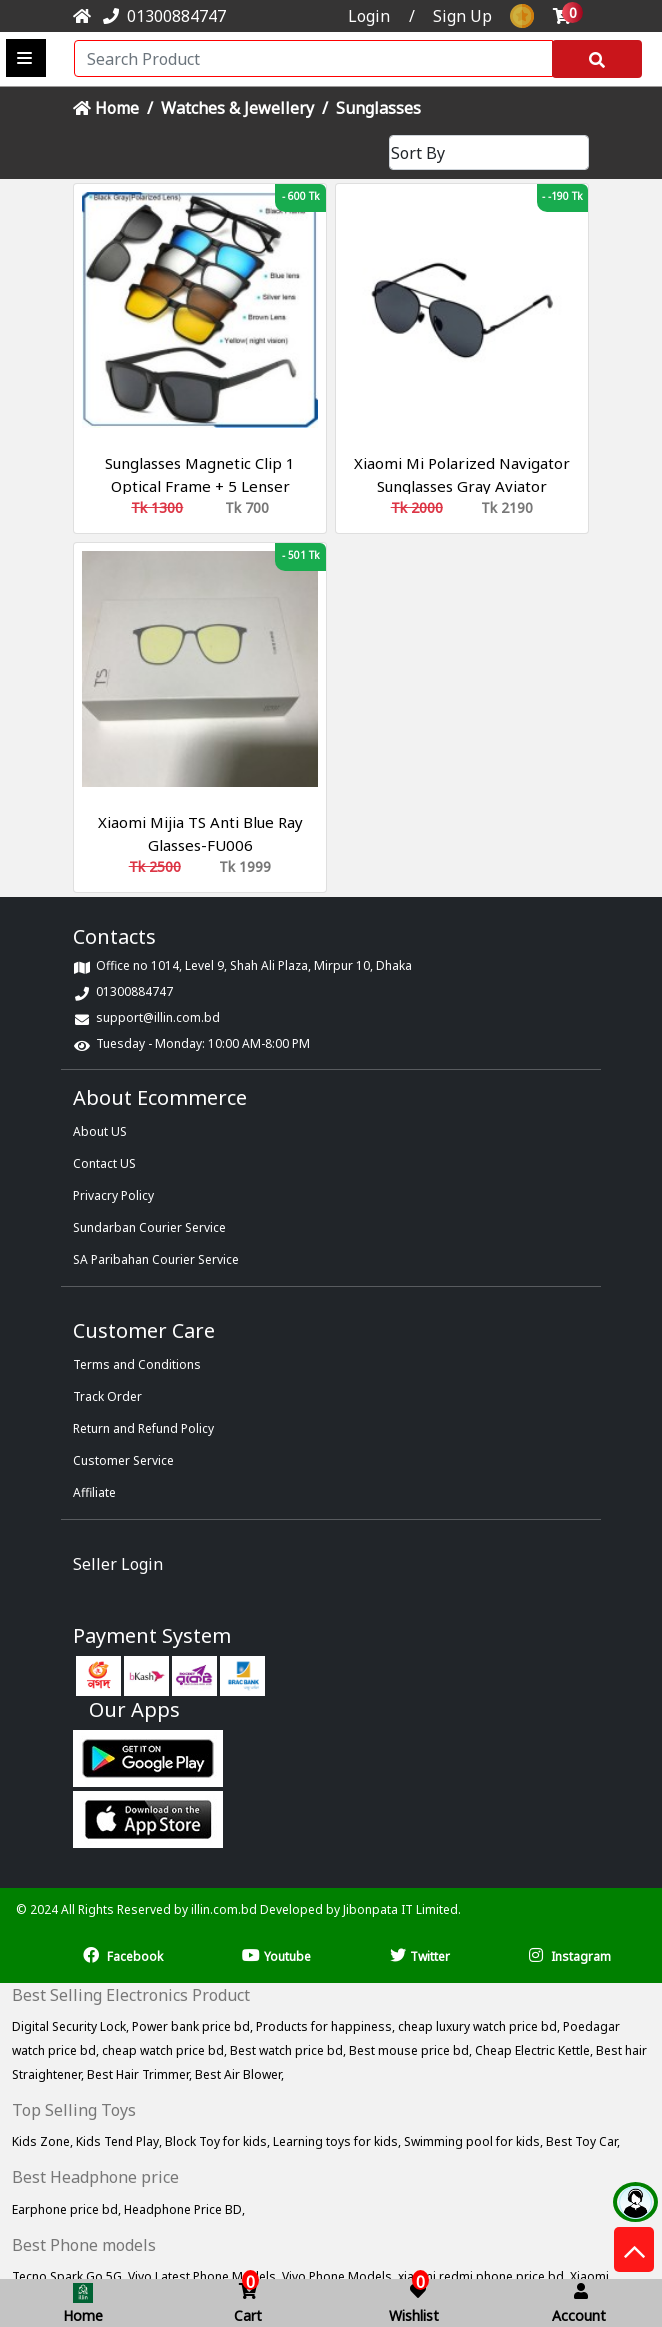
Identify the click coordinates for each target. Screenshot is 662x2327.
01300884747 (160, 16)
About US (100, 1131)
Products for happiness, (327, 2026)
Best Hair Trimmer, (141, 2074)
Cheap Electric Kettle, (535, 2050)
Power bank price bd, (194, 2026)
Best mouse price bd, (412, 2050)
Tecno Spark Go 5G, (70, 2276)
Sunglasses (378, 108)
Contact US (104, 1163)
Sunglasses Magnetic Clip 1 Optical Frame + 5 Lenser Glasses (200, 485)
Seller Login (118, 1564)
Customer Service (123, 1460)
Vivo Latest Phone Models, (205, 2276)
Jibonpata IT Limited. (402, 1909)
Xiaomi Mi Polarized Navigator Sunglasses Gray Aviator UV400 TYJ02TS (462, 485)
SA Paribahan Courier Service (156, 1259)
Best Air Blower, (239, 2074)
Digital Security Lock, (72, 2026)
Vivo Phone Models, (340, 2276)
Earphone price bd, (68, 2209)
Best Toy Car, (583, 2141)
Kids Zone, (44, 2141)
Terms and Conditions (137, 1364)
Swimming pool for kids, (475, 2141)
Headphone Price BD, (184, 2209)
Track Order (107, 1396)
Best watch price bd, (289, 2050)
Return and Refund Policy (143, 1428)
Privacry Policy (113, 1195)
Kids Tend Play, (120, 2141)
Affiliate (94, 1492)
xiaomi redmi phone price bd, (484, 2276)
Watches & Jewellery (237, 108)
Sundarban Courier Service (149, 1227)
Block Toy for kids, (219, 2141)
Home (106, 108)
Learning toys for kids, (338, 2141)
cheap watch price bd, (166, 2050)
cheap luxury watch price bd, (480, 2026)
